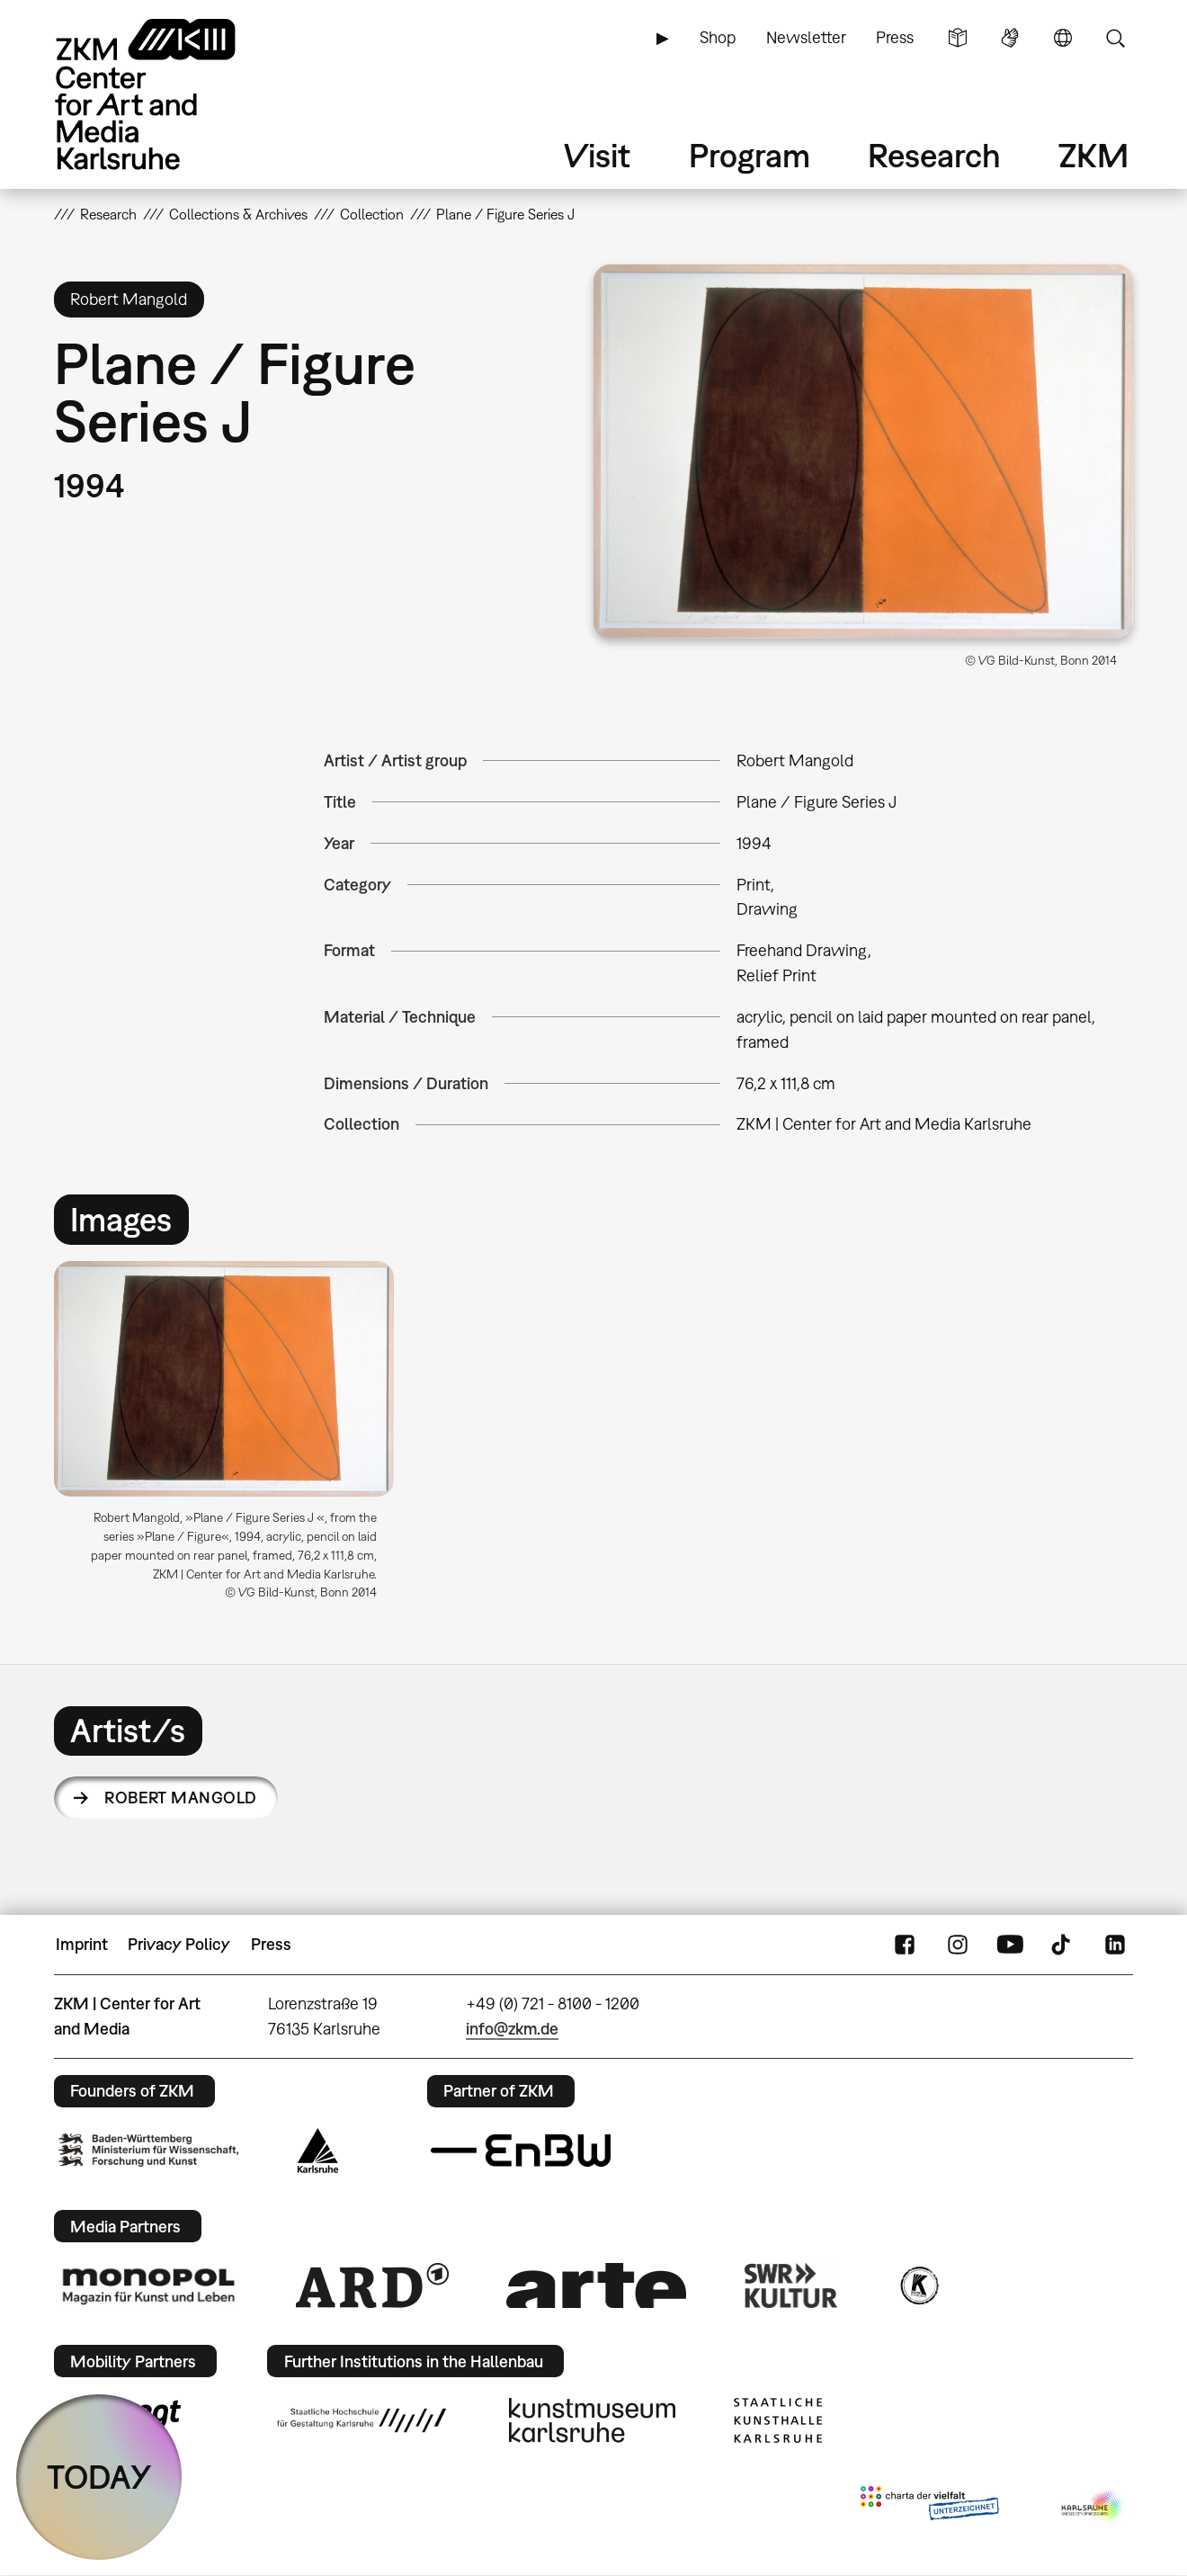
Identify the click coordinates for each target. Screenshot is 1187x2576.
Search (1115, 37)
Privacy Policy (179, 1944)
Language (1063, 37)
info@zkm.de (512, 2028)
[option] (232, 1437)
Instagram (958, 1944)
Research (934, 155)
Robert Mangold (180, 1797)
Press (895, 37)
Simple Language (958, 37)
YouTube (1010, 1944)
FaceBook (905, 1944)
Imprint (82, 1944)
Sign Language (1010, 37)
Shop (718, 37)
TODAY (99, 2476)
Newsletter (806, 37)
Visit (597, 155)
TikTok (1063, 1944)
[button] (863, 451)
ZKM (1093, 155)
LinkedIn (1115, 1944)
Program (749, 155)
